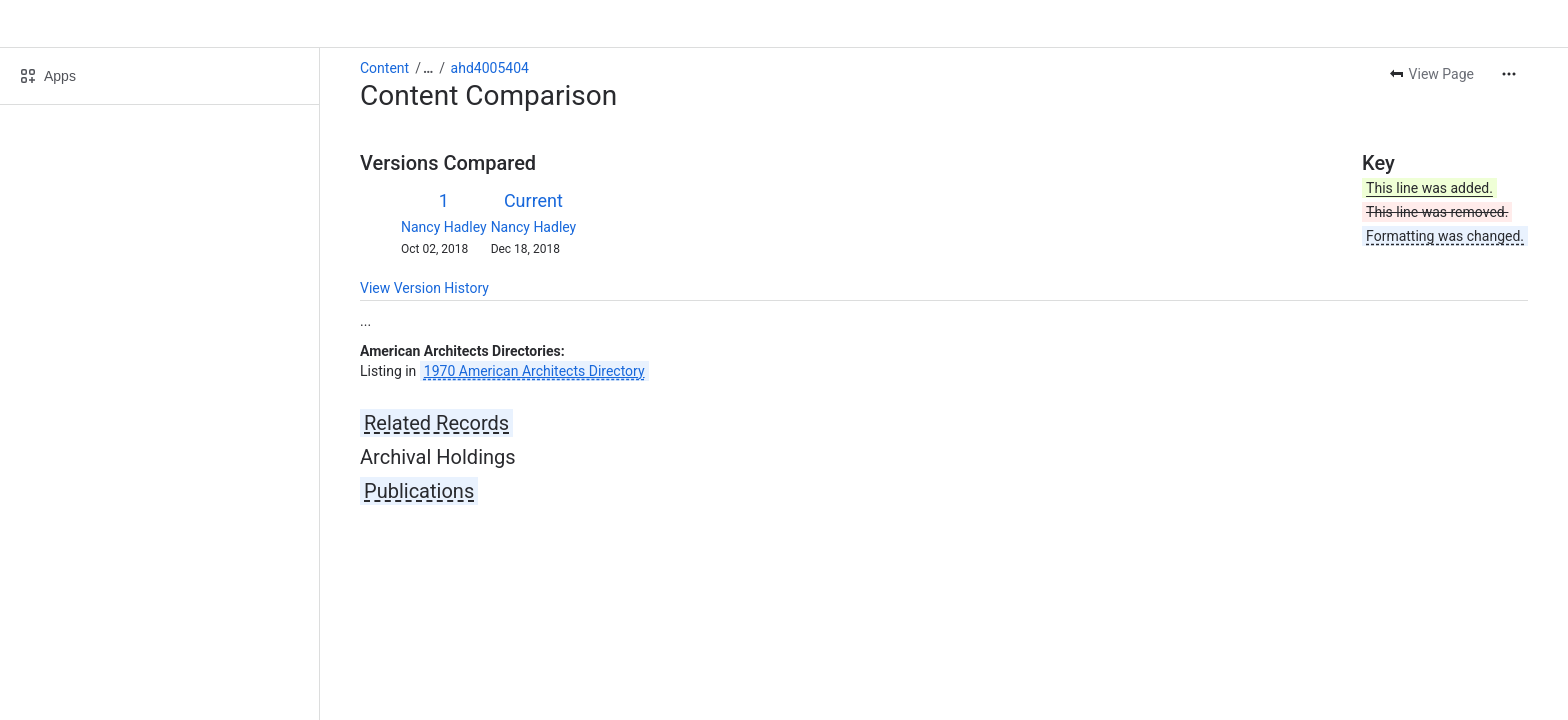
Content (384, 68)
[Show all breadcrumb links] (428, 68)
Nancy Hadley (444, 227)
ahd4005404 (490, 68)
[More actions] (1509, 74)
